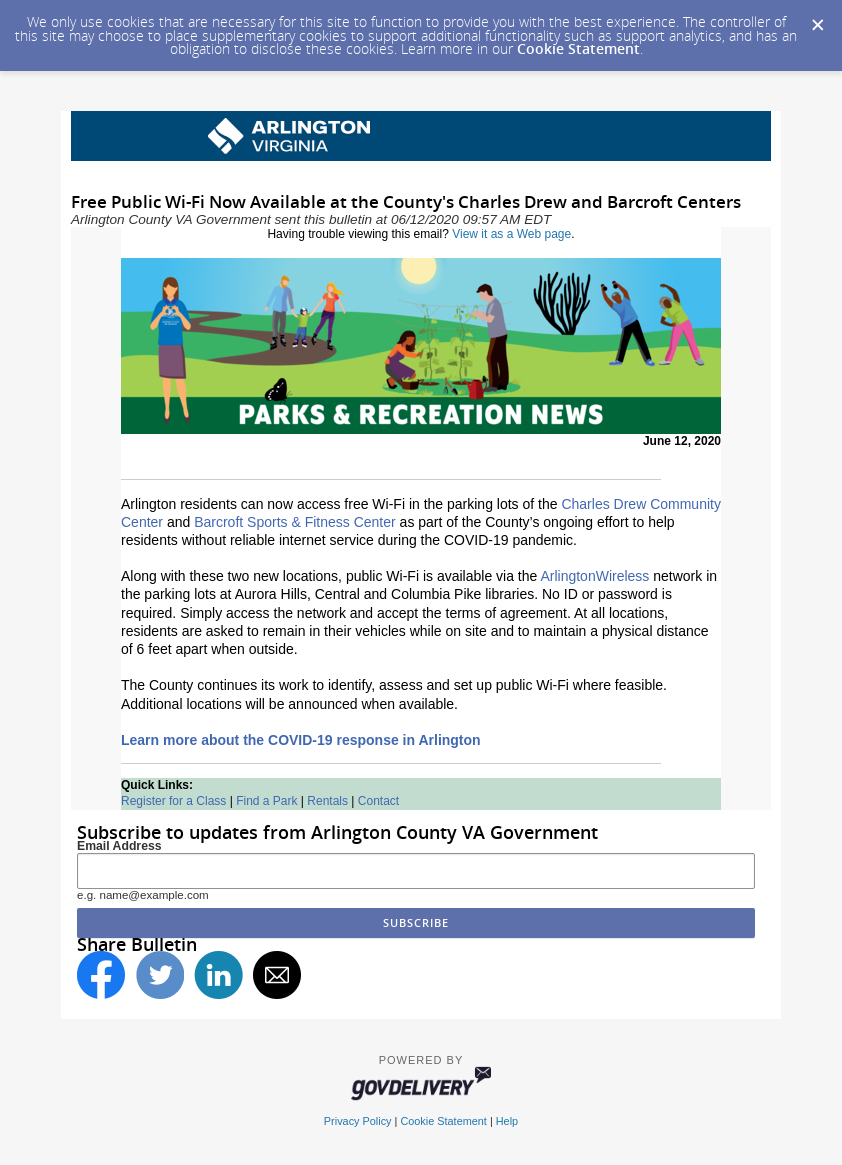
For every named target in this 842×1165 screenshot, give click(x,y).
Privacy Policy (358, 1121)
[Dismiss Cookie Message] (817, 19)
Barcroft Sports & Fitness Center (295, 522)
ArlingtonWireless (594, 576)
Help (507, 1121)
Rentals (327, 801)
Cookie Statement (578, 48)
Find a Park (266, 801)
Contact (378, 801)
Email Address (119, 846)
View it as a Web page (511, 234)
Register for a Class (173, 801)
